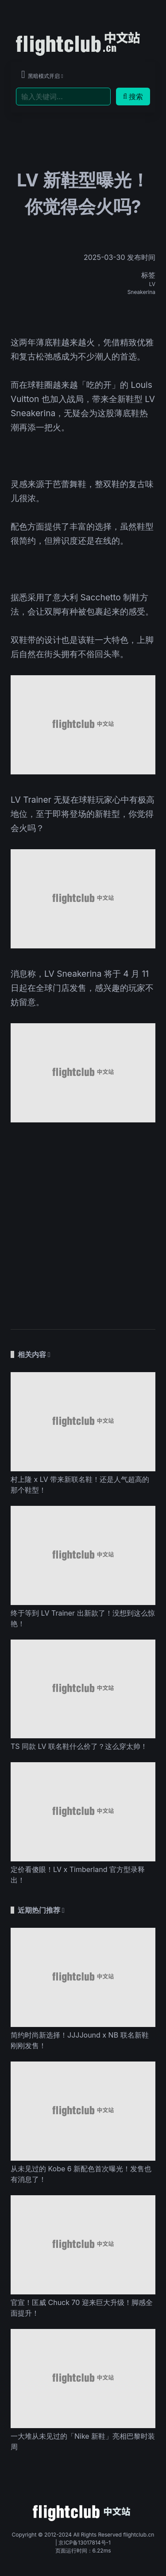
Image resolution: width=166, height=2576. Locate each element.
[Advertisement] (83, 1221)
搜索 (133, 96)
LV (152, 284)
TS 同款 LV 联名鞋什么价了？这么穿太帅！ (79, 1746)
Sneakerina (141, 292)
